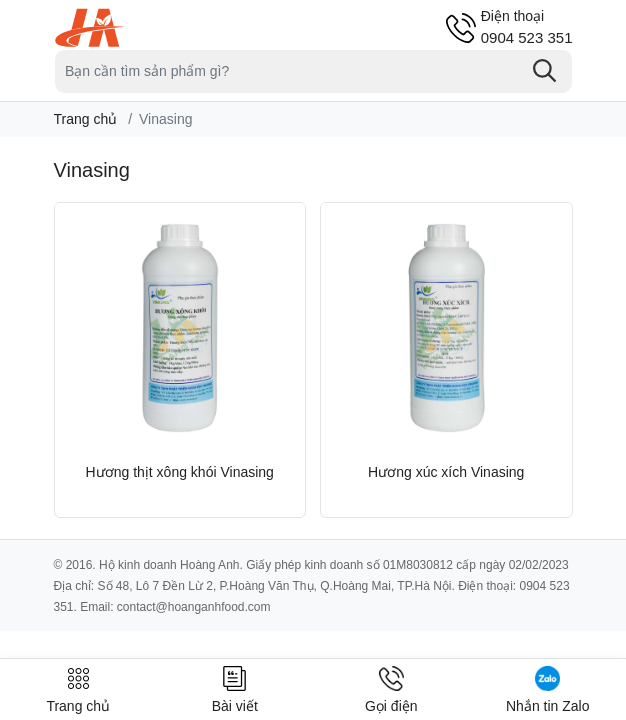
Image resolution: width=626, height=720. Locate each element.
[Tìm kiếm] (545, 71)
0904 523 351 (527, 26)
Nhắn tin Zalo (547, 690)
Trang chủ (86, 119)
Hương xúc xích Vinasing (446, 472)
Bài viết (235, 690)
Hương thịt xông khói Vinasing (180, 472)
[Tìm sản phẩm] (313, 71)
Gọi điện (391, 690)
